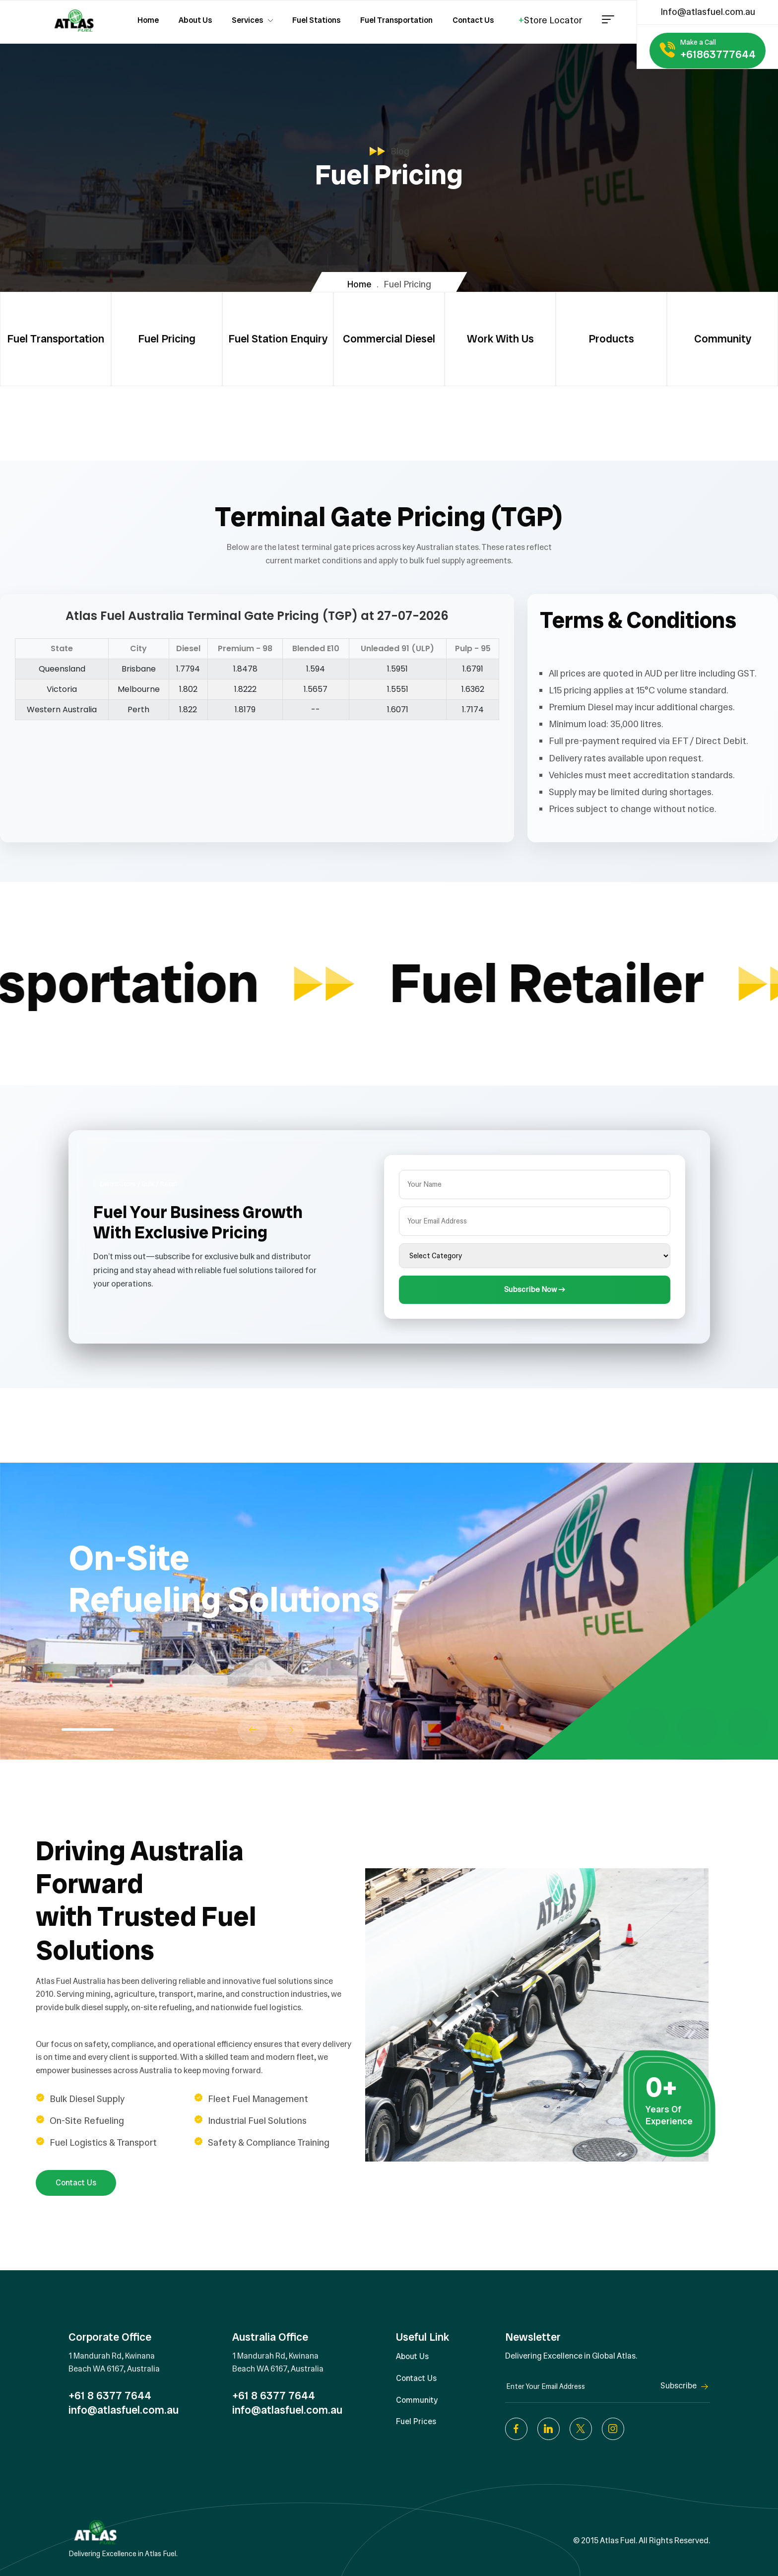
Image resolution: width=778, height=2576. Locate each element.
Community (722, 339)
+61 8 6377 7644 (109, 2395)
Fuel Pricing (166, 339)
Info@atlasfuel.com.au (707, 12)
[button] (252, 1730)
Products (611, 339)
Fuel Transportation (55, 339)
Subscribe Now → (534, 1289)
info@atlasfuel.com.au (123, 2410)
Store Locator (550, 20)
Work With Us (500, 339)
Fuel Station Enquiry (277, 339)
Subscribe (685, 2385)
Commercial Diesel (389, 339)
